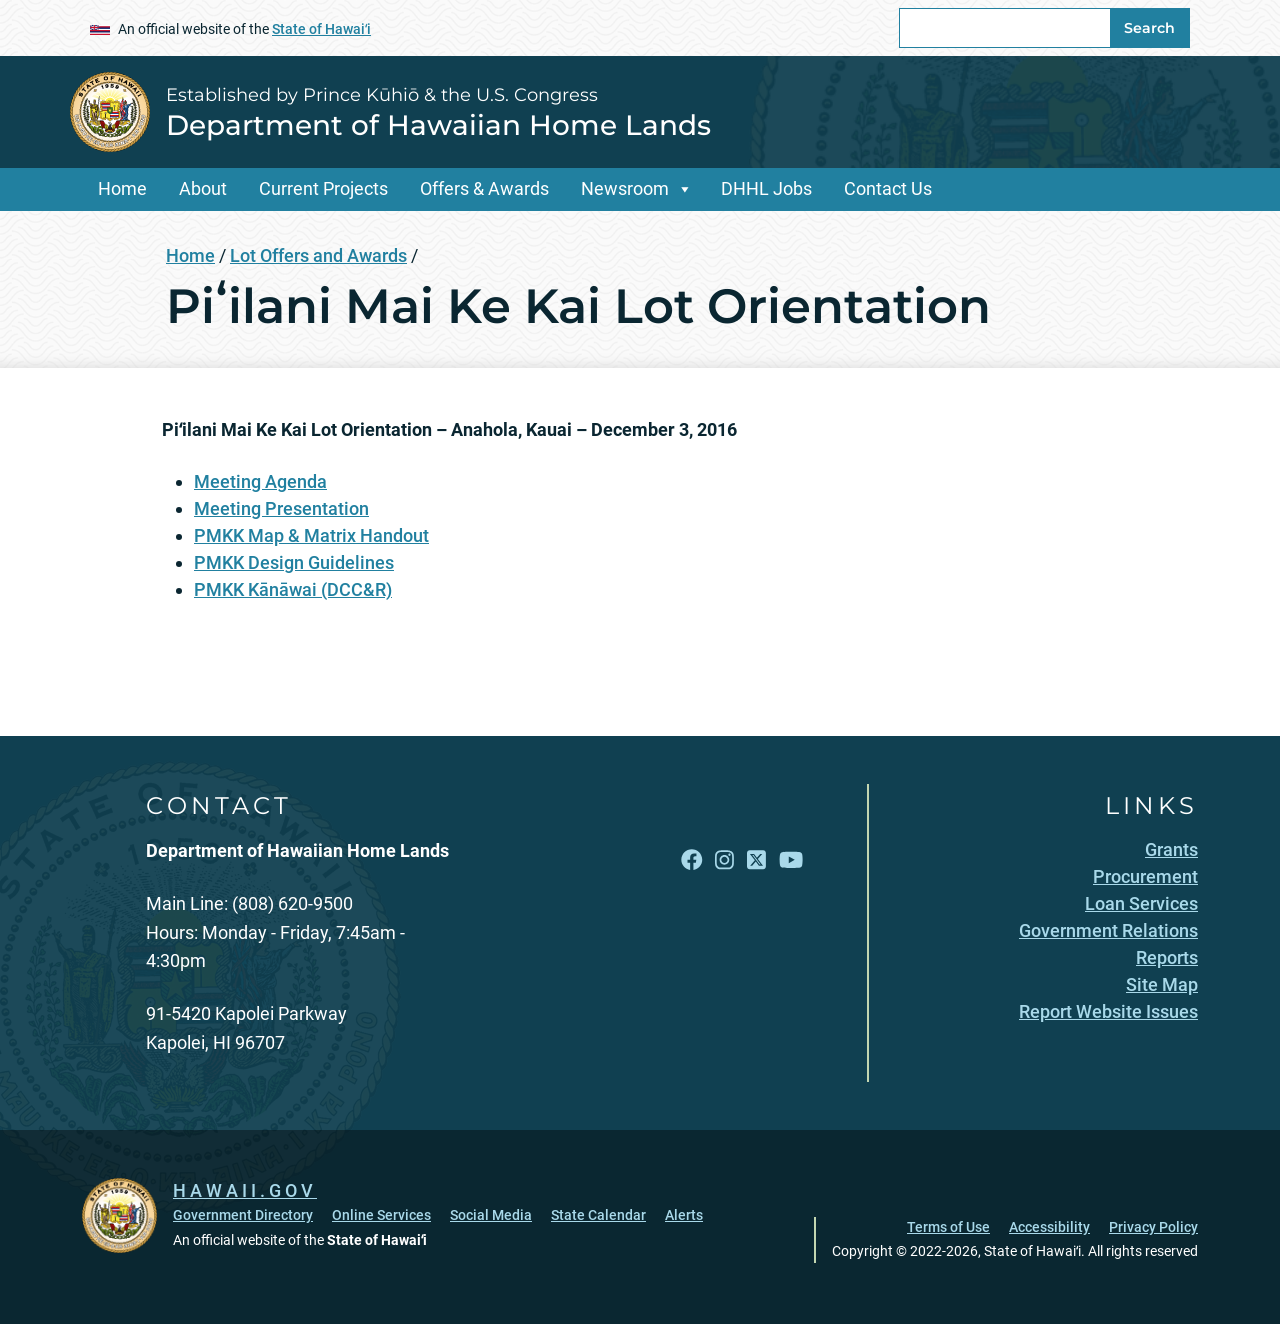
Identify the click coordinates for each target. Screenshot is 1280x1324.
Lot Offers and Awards (318, 255)
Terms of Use (948, 1227)
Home (122, 188)
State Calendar (598, 1215)
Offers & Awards (484, 188)
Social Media (491, 1215)
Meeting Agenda (260, 481)
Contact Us (888, 188)
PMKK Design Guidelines (294, 562)
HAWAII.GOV (245, 1190)
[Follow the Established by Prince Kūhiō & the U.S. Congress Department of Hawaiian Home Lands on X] (756, 860)
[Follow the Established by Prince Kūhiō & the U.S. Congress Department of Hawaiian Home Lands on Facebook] (692, 860)
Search (1149, 28)
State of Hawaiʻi (321, 29)
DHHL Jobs (766, 188)
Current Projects (323, 188)
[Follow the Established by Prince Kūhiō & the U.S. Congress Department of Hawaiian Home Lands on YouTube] (791, 860)
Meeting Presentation (281, 508)
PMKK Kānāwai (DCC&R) (293, 589)
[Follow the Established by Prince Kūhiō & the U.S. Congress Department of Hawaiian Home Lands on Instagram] (724, 860)
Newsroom (625, 188)
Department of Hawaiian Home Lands (438, 125)
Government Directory (243, 1215)
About (203, 188)
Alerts (684, 1215)
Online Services (381, 1215)
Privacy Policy (1153, 1227)
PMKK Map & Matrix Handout (311, 535)
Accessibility (1049, 1227)
